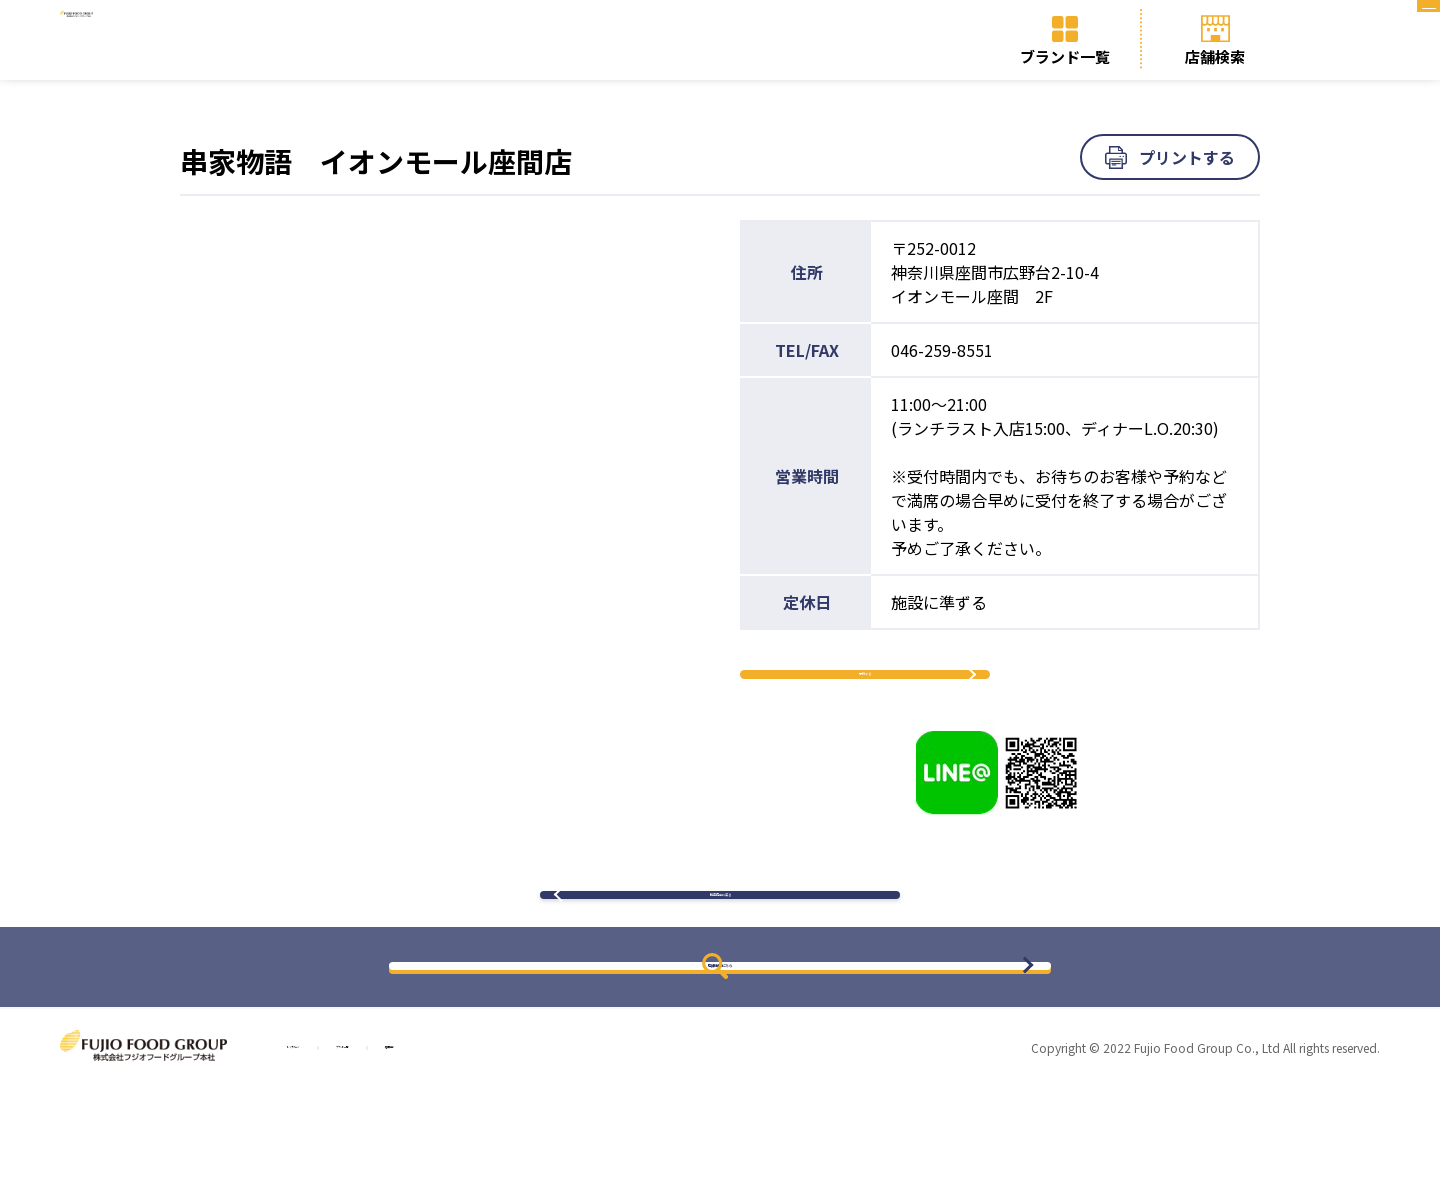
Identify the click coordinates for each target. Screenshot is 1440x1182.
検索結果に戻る (720, 967)
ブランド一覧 (1065, 56)
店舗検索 (1215, 56)
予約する (865, 699)
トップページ (335, 1142)
